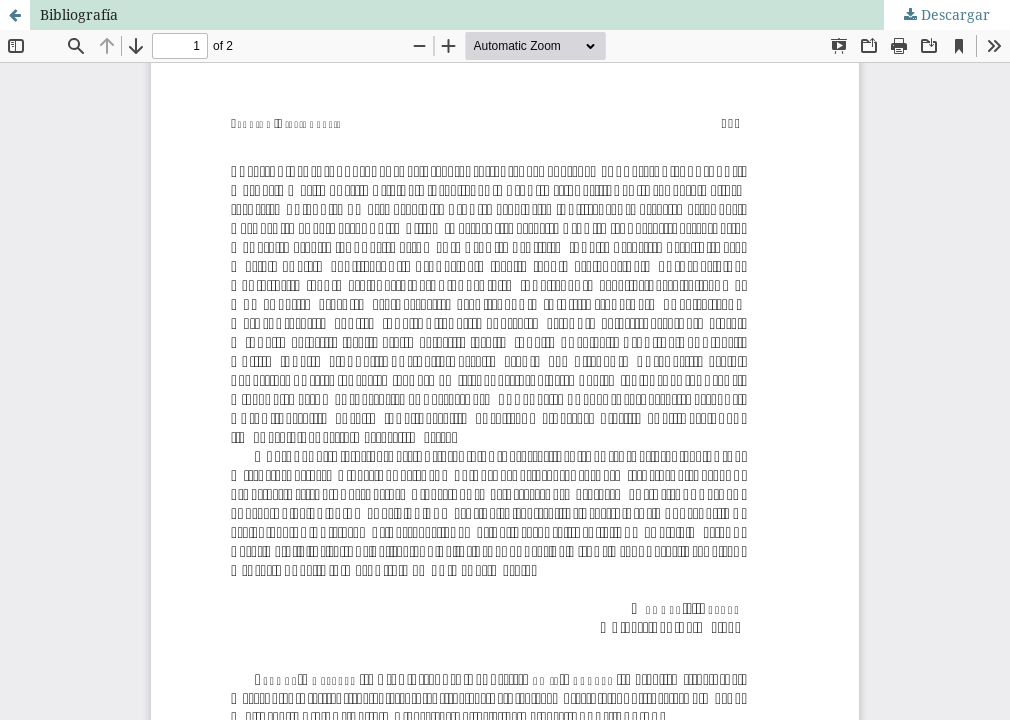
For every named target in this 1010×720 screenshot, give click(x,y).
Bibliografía (79, 14)
